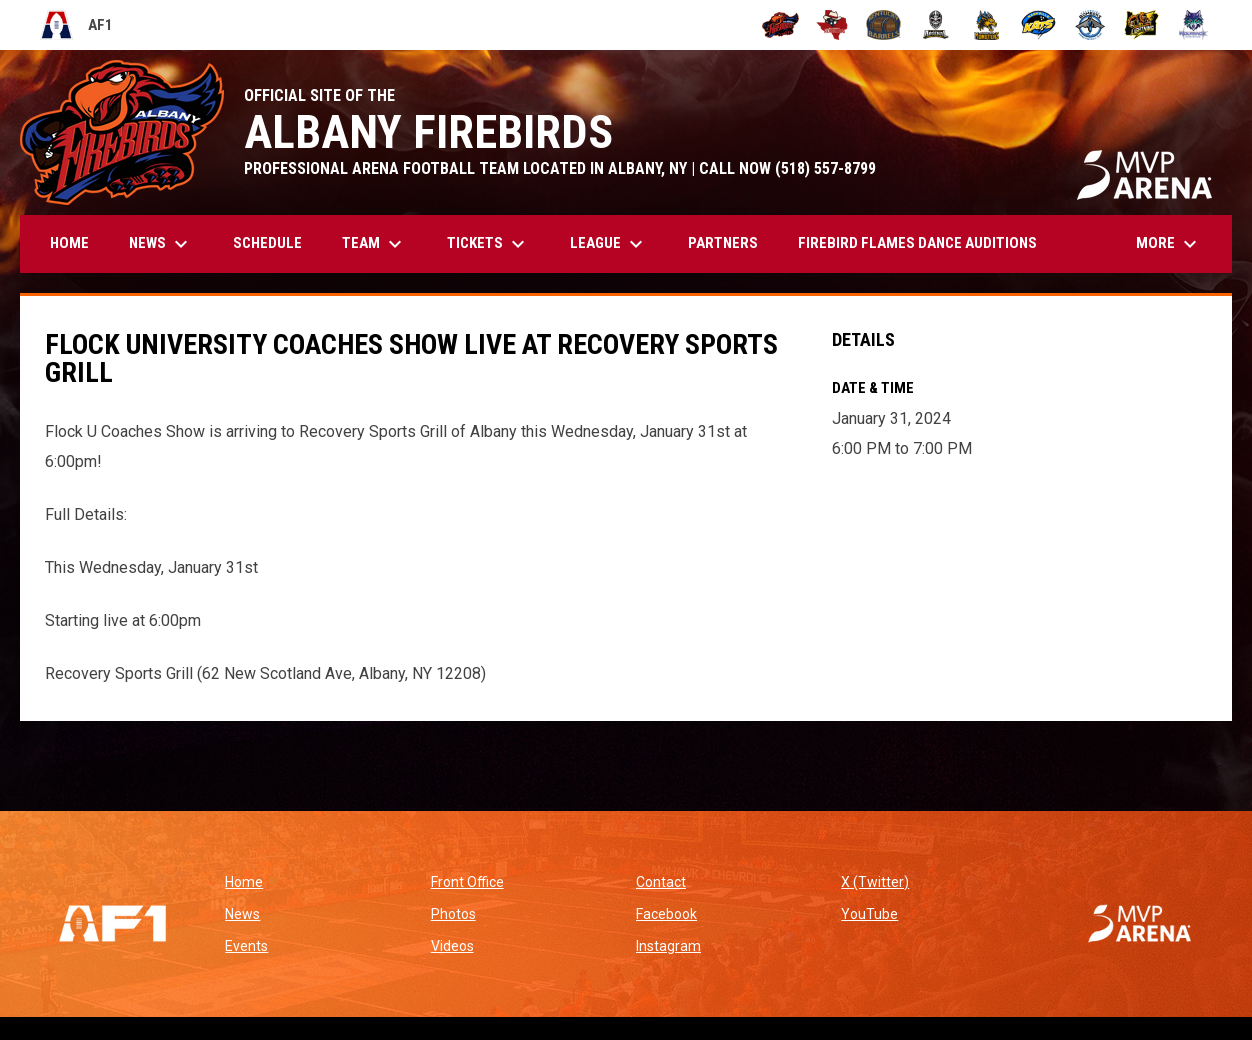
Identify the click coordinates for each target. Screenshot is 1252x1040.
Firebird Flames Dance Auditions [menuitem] (917, 243)
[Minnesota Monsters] (987, 25)
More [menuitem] (1169, 244)
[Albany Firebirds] (780, 25)
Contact (661, 882)
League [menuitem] (609, 244)
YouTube (869, 914)
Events (246, 946)
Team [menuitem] (374, 244)
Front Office (467, 882)
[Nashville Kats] (1038, 25)
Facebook (666, 914)
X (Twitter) (875, 882)
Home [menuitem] (69, 243)
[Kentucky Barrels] (883, 25)
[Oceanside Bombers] (1090, 25)
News (242, 914)
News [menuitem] (161, 244)
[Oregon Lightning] (1142, 25)
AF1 (76, 25)
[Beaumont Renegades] (832, 25)
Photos (453, 914)
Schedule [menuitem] (267, 243)
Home (244, 882)
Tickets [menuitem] (488, 244)
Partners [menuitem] (723, 243)
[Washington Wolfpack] (1193, 25)
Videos (452, 946)
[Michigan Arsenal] (935, 25)
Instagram (668, 946)
